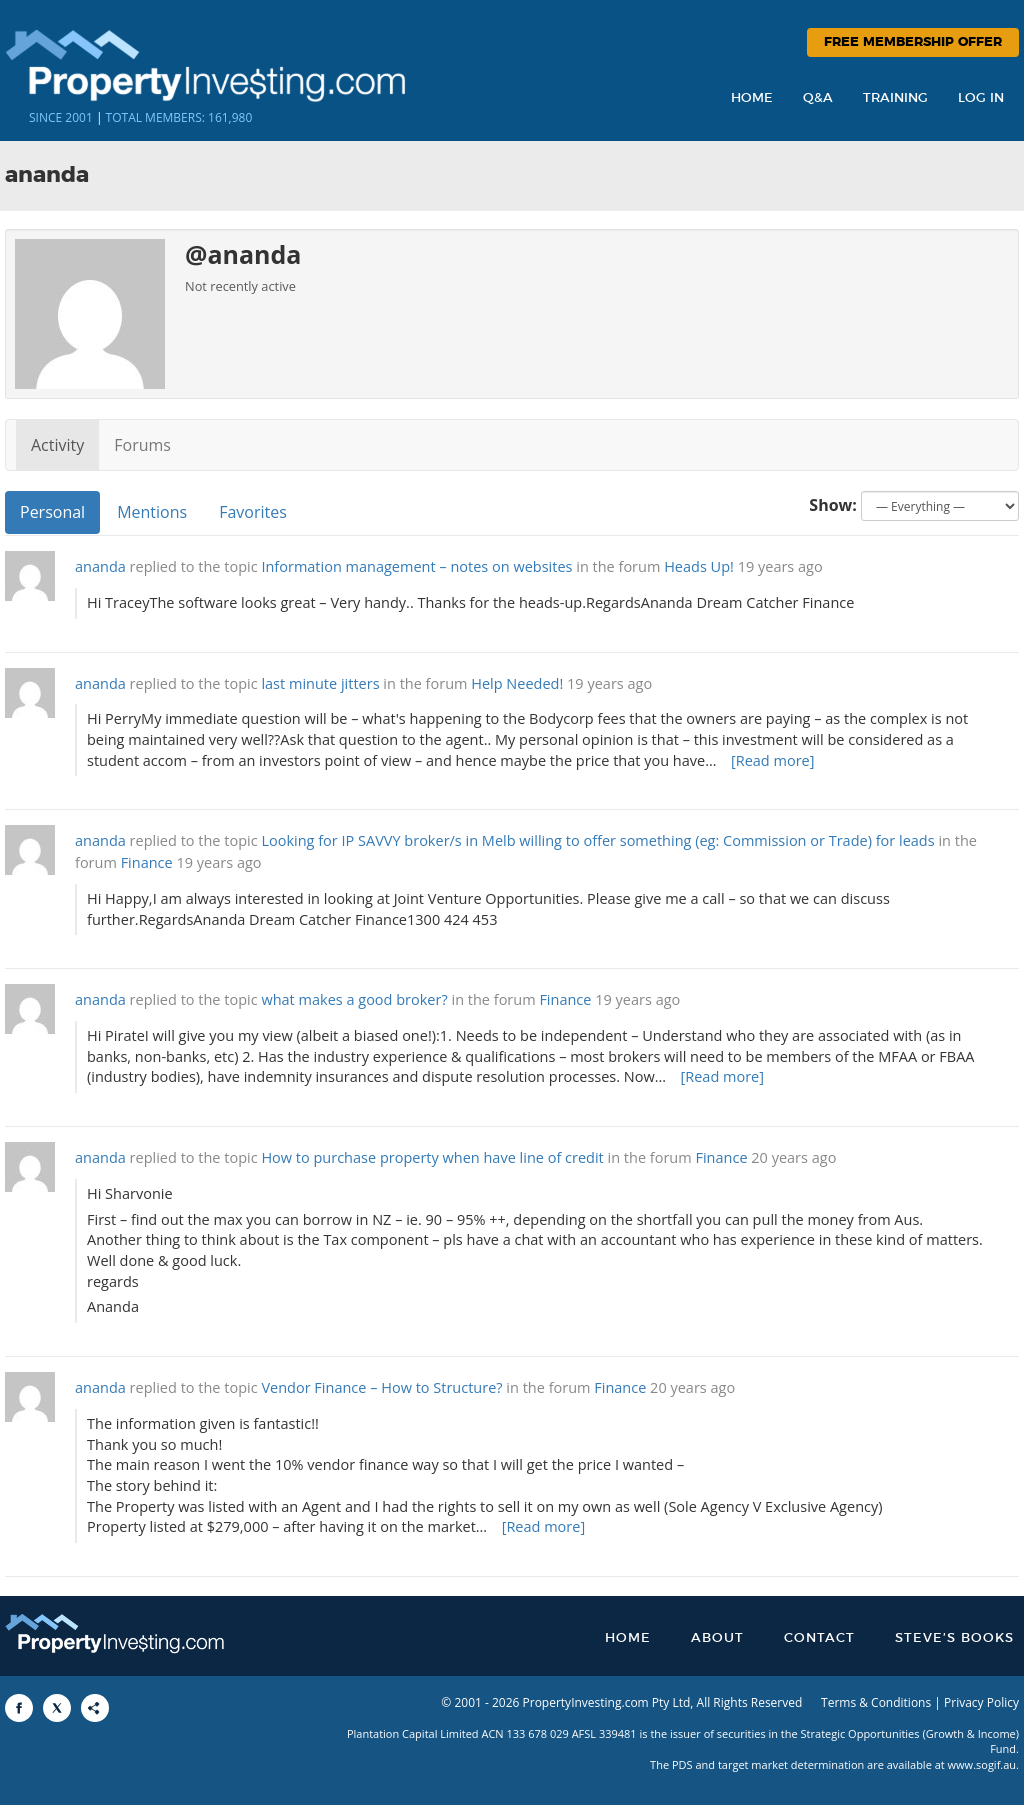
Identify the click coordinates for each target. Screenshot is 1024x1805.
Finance (147, 862)
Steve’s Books (954, 1638)
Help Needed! (517, 683)
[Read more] (773, 760)
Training (895, 98)
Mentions (152, 512)
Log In (981, 98)
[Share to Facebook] (19, 1708)
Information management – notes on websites (416, 566)
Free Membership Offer (913, 42)
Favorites (253, 512)
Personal (52, 512)
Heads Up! (699, 566)
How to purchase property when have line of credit (432, 1157)
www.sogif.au (982, 1764)
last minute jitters (320, 683)
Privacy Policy (981, 1702)
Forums (142, 445)
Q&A (818, 98)
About (717, 1638)
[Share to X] (57, 1708)
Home (752, 98)
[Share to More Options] (95, 1708)
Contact (819, 1638)
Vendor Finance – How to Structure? (381, 1387)
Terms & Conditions (876, 1702)
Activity (57, 445)
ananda (100, 566)
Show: (833, 505)
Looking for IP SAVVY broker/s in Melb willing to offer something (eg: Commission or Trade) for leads (597, 840)
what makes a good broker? (354, 999)
